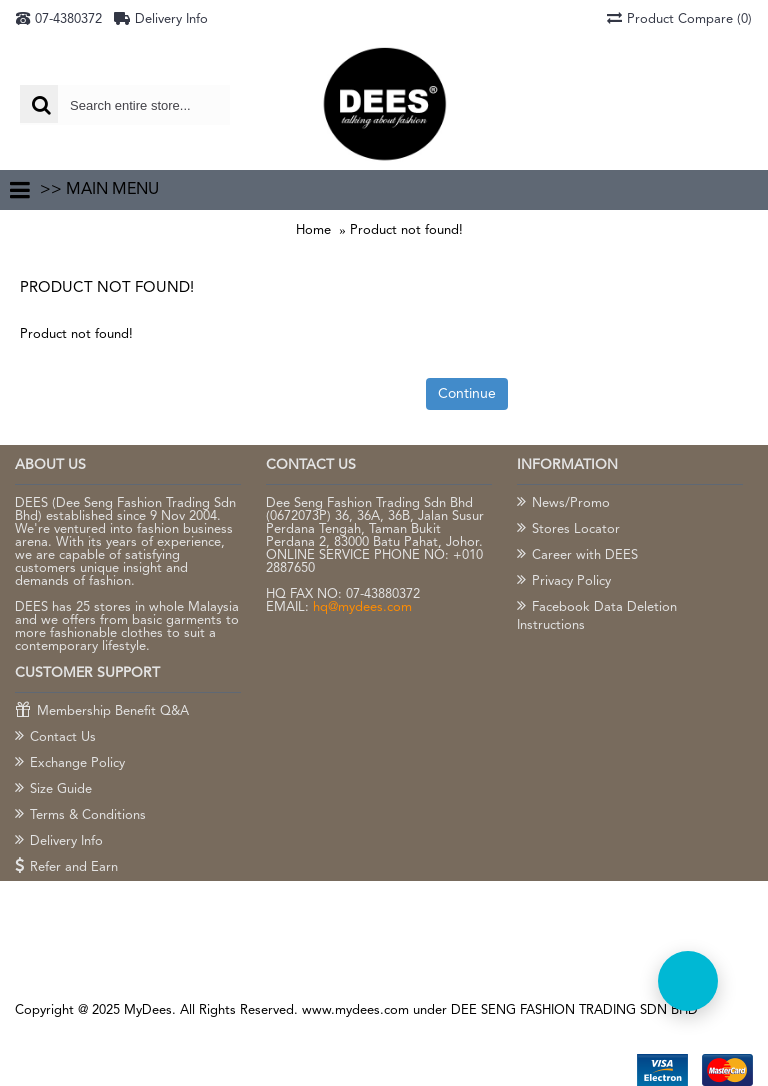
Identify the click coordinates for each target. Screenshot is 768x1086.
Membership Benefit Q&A (102, 712)
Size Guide (53, 790)
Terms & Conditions (80, 816)
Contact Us (55, 738)
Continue (467, 394)
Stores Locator (568, 530)
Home (313, 230)
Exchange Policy (70, 764)
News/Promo (563, 504)
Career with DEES (577, 556)
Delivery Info (59, 842)
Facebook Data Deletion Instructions (597, 616)
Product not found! (406, 230)
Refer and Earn (66, 868)
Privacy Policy (564, 582)
